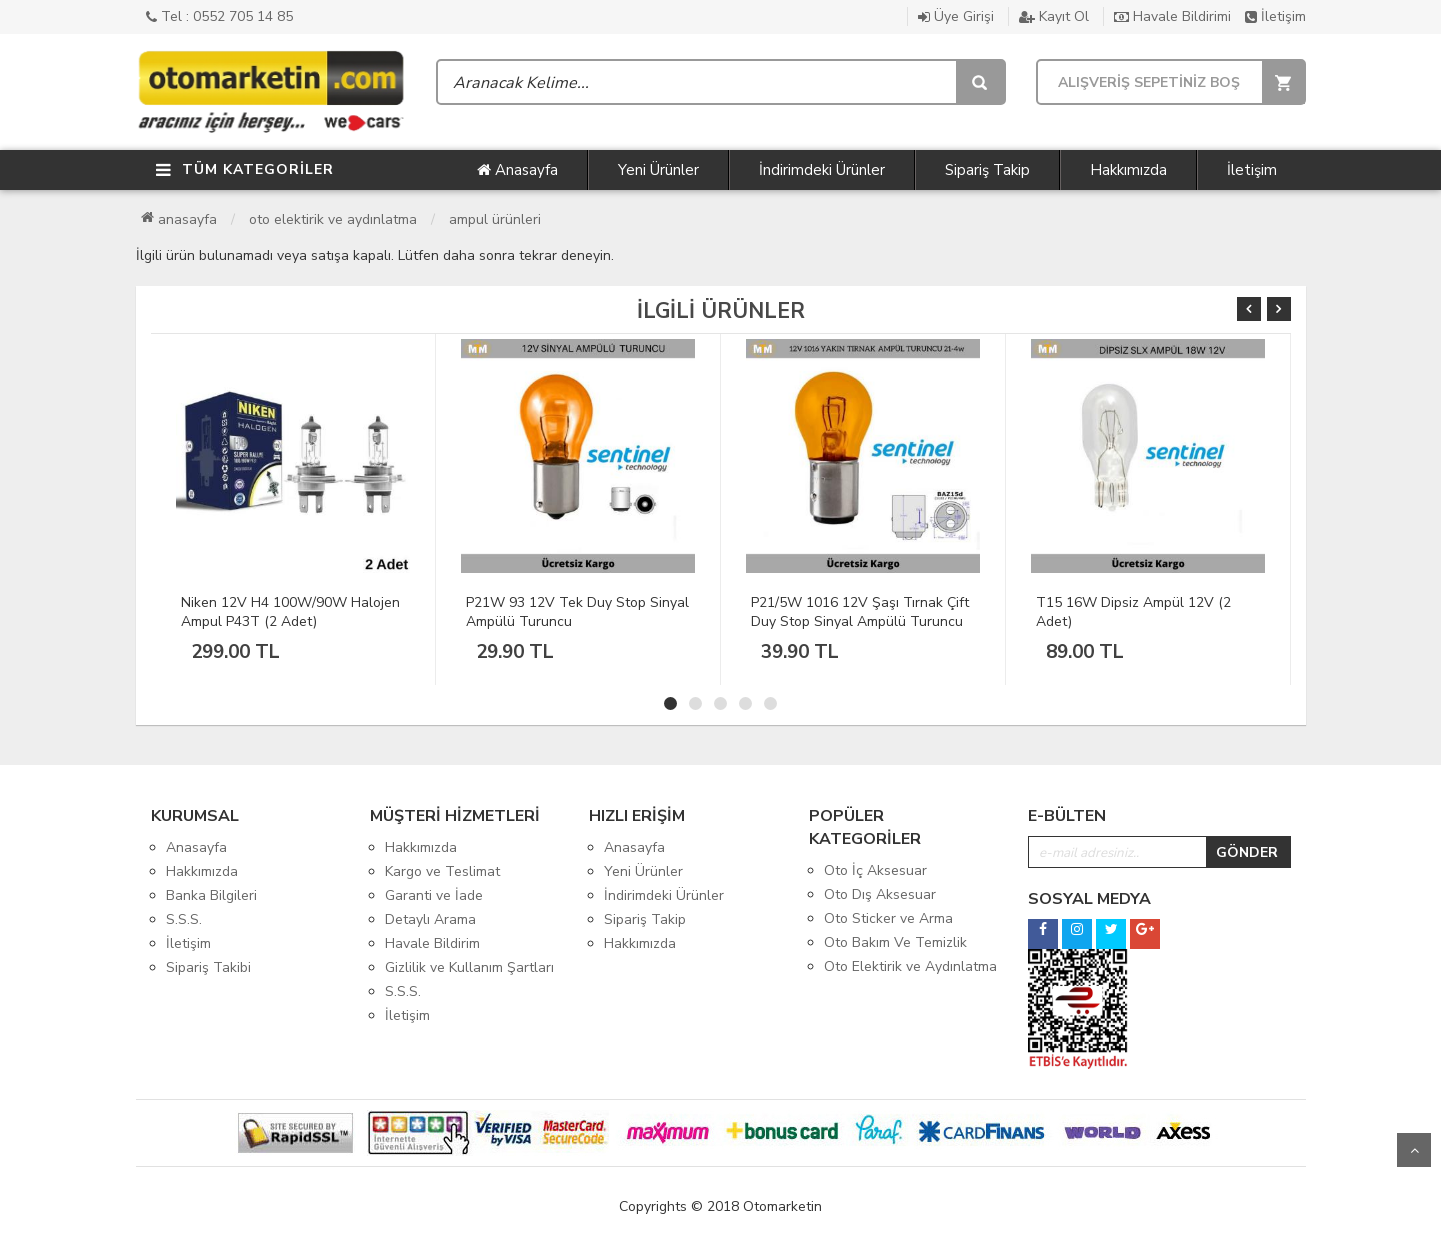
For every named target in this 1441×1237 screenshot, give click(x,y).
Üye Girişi (956, 16)
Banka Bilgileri (211, 895)
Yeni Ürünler (658, 170)
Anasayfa (517, 170)
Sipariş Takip (987, 170)
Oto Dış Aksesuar (880, 894)
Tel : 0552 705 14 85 (219, 16)
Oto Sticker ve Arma (888, 918)
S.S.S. (184, 919)
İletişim (1275, 16)
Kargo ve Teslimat (442, 871)
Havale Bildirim (432, 943)
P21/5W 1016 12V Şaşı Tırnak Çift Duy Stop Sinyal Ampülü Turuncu (860, 612)
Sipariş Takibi (208, 967)
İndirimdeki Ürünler (822, 170)
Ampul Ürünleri (495, 219)
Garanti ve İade (434, 895)
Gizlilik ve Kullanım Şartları (469, 967)
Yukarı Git (1414, 1150)
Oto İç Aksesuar (875, 870)
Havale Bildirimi (1172, 16)
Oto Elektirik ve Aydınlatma (333, 219)
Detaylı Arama (430, 919)
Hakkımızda (1128, 170)
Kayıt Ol (1054, 16)
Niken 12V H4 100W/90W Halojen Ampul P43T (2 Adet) (290, 612)
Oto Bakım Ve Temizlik (895, 942)
